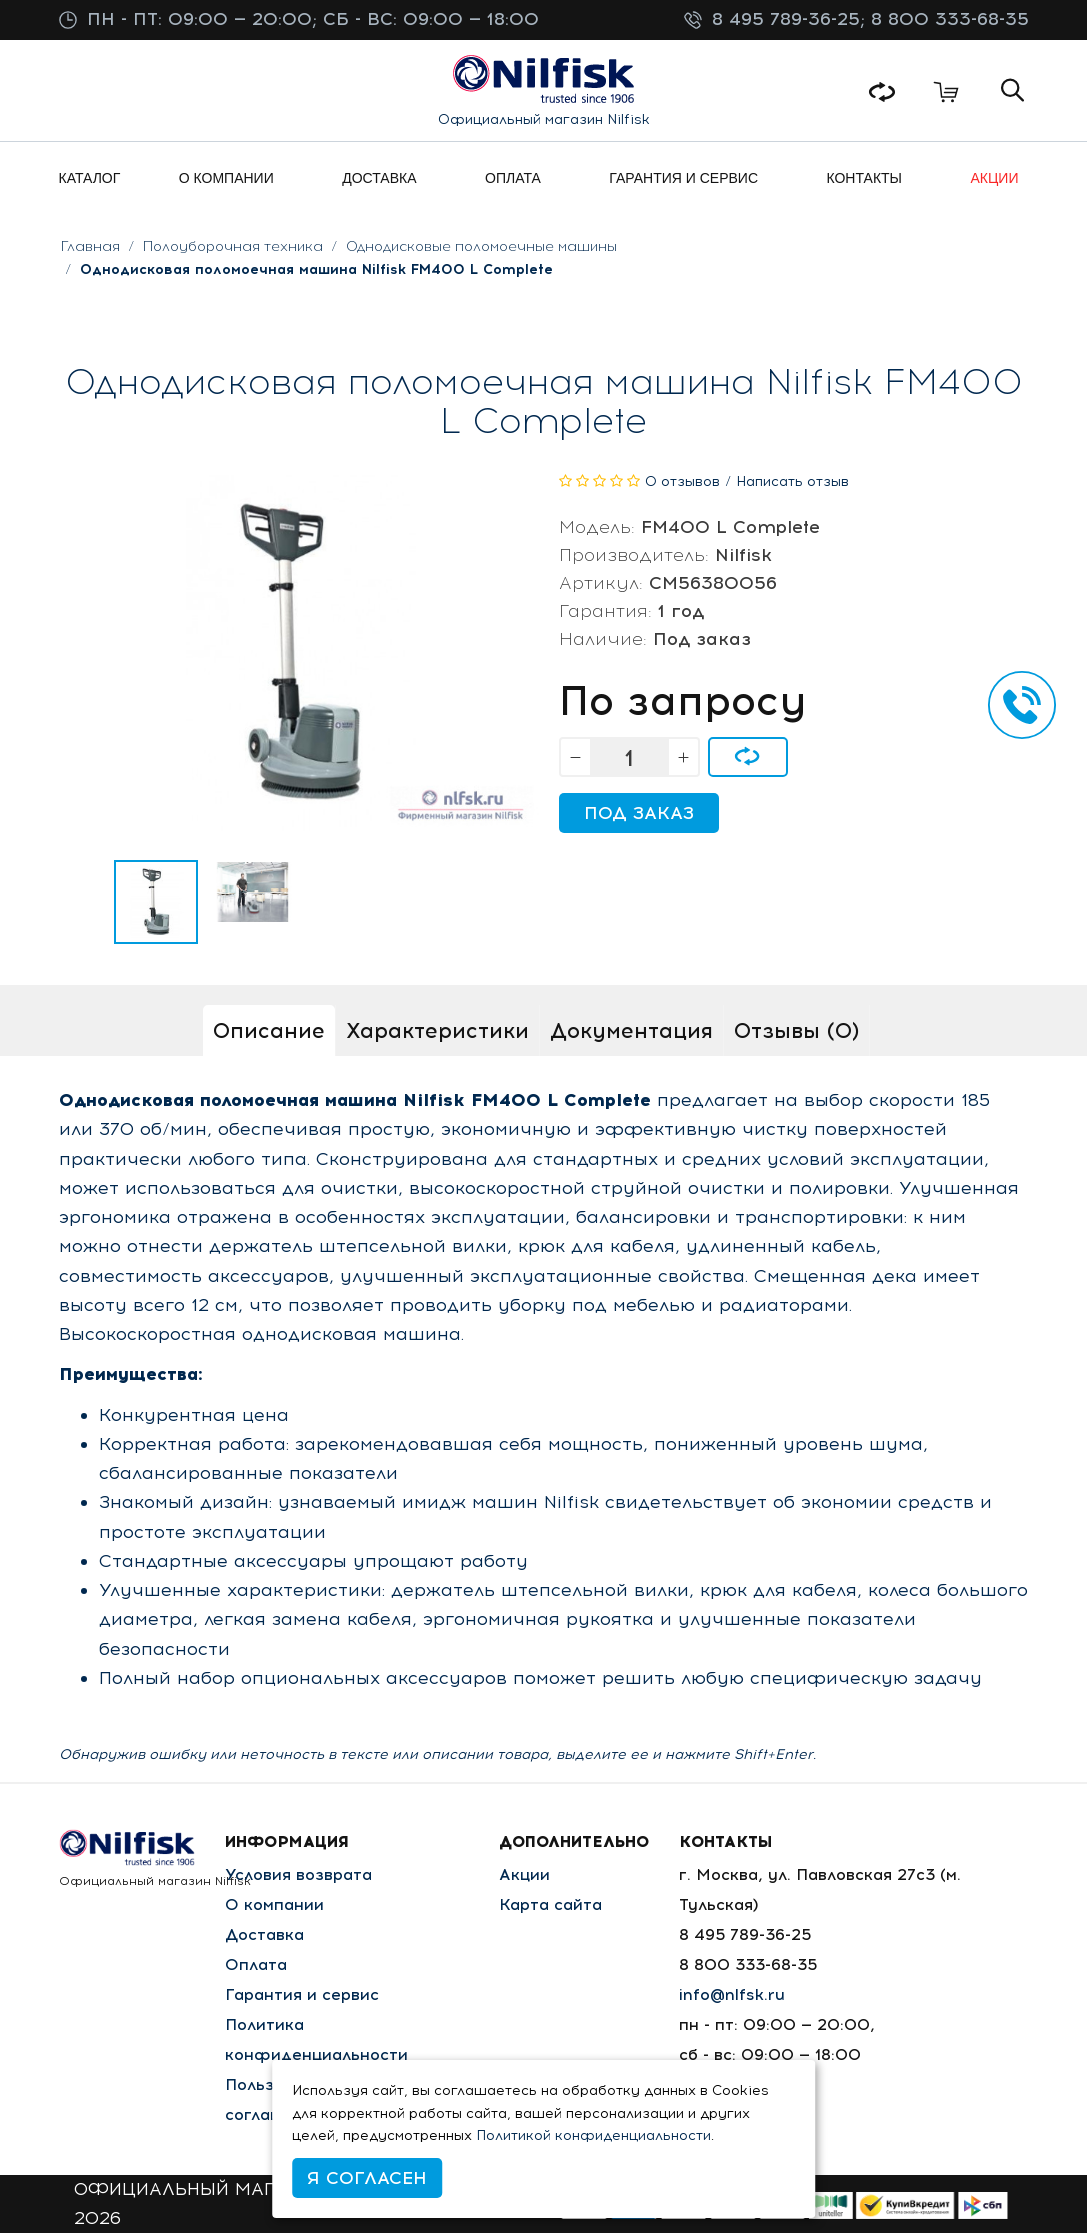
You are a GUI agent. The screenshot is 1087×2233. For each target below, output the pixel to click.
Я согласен (367, 2178)
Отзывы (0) (796, 1030)
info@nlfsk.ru (732, 1994)
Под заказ (639, 813)
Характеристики (437, 1030)
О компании (274, 1904)
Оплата (256, 1964)
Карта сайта (550, 1904)
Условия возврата (298, 1874)
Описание (269, 1030)
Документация (631, 1030)
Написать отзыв (792, 481)
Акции (524, 1874)
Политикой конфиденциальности (593, 2135)
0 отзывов (682, 481)
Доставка (264, 1934)
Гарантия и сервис (302, 1994)
